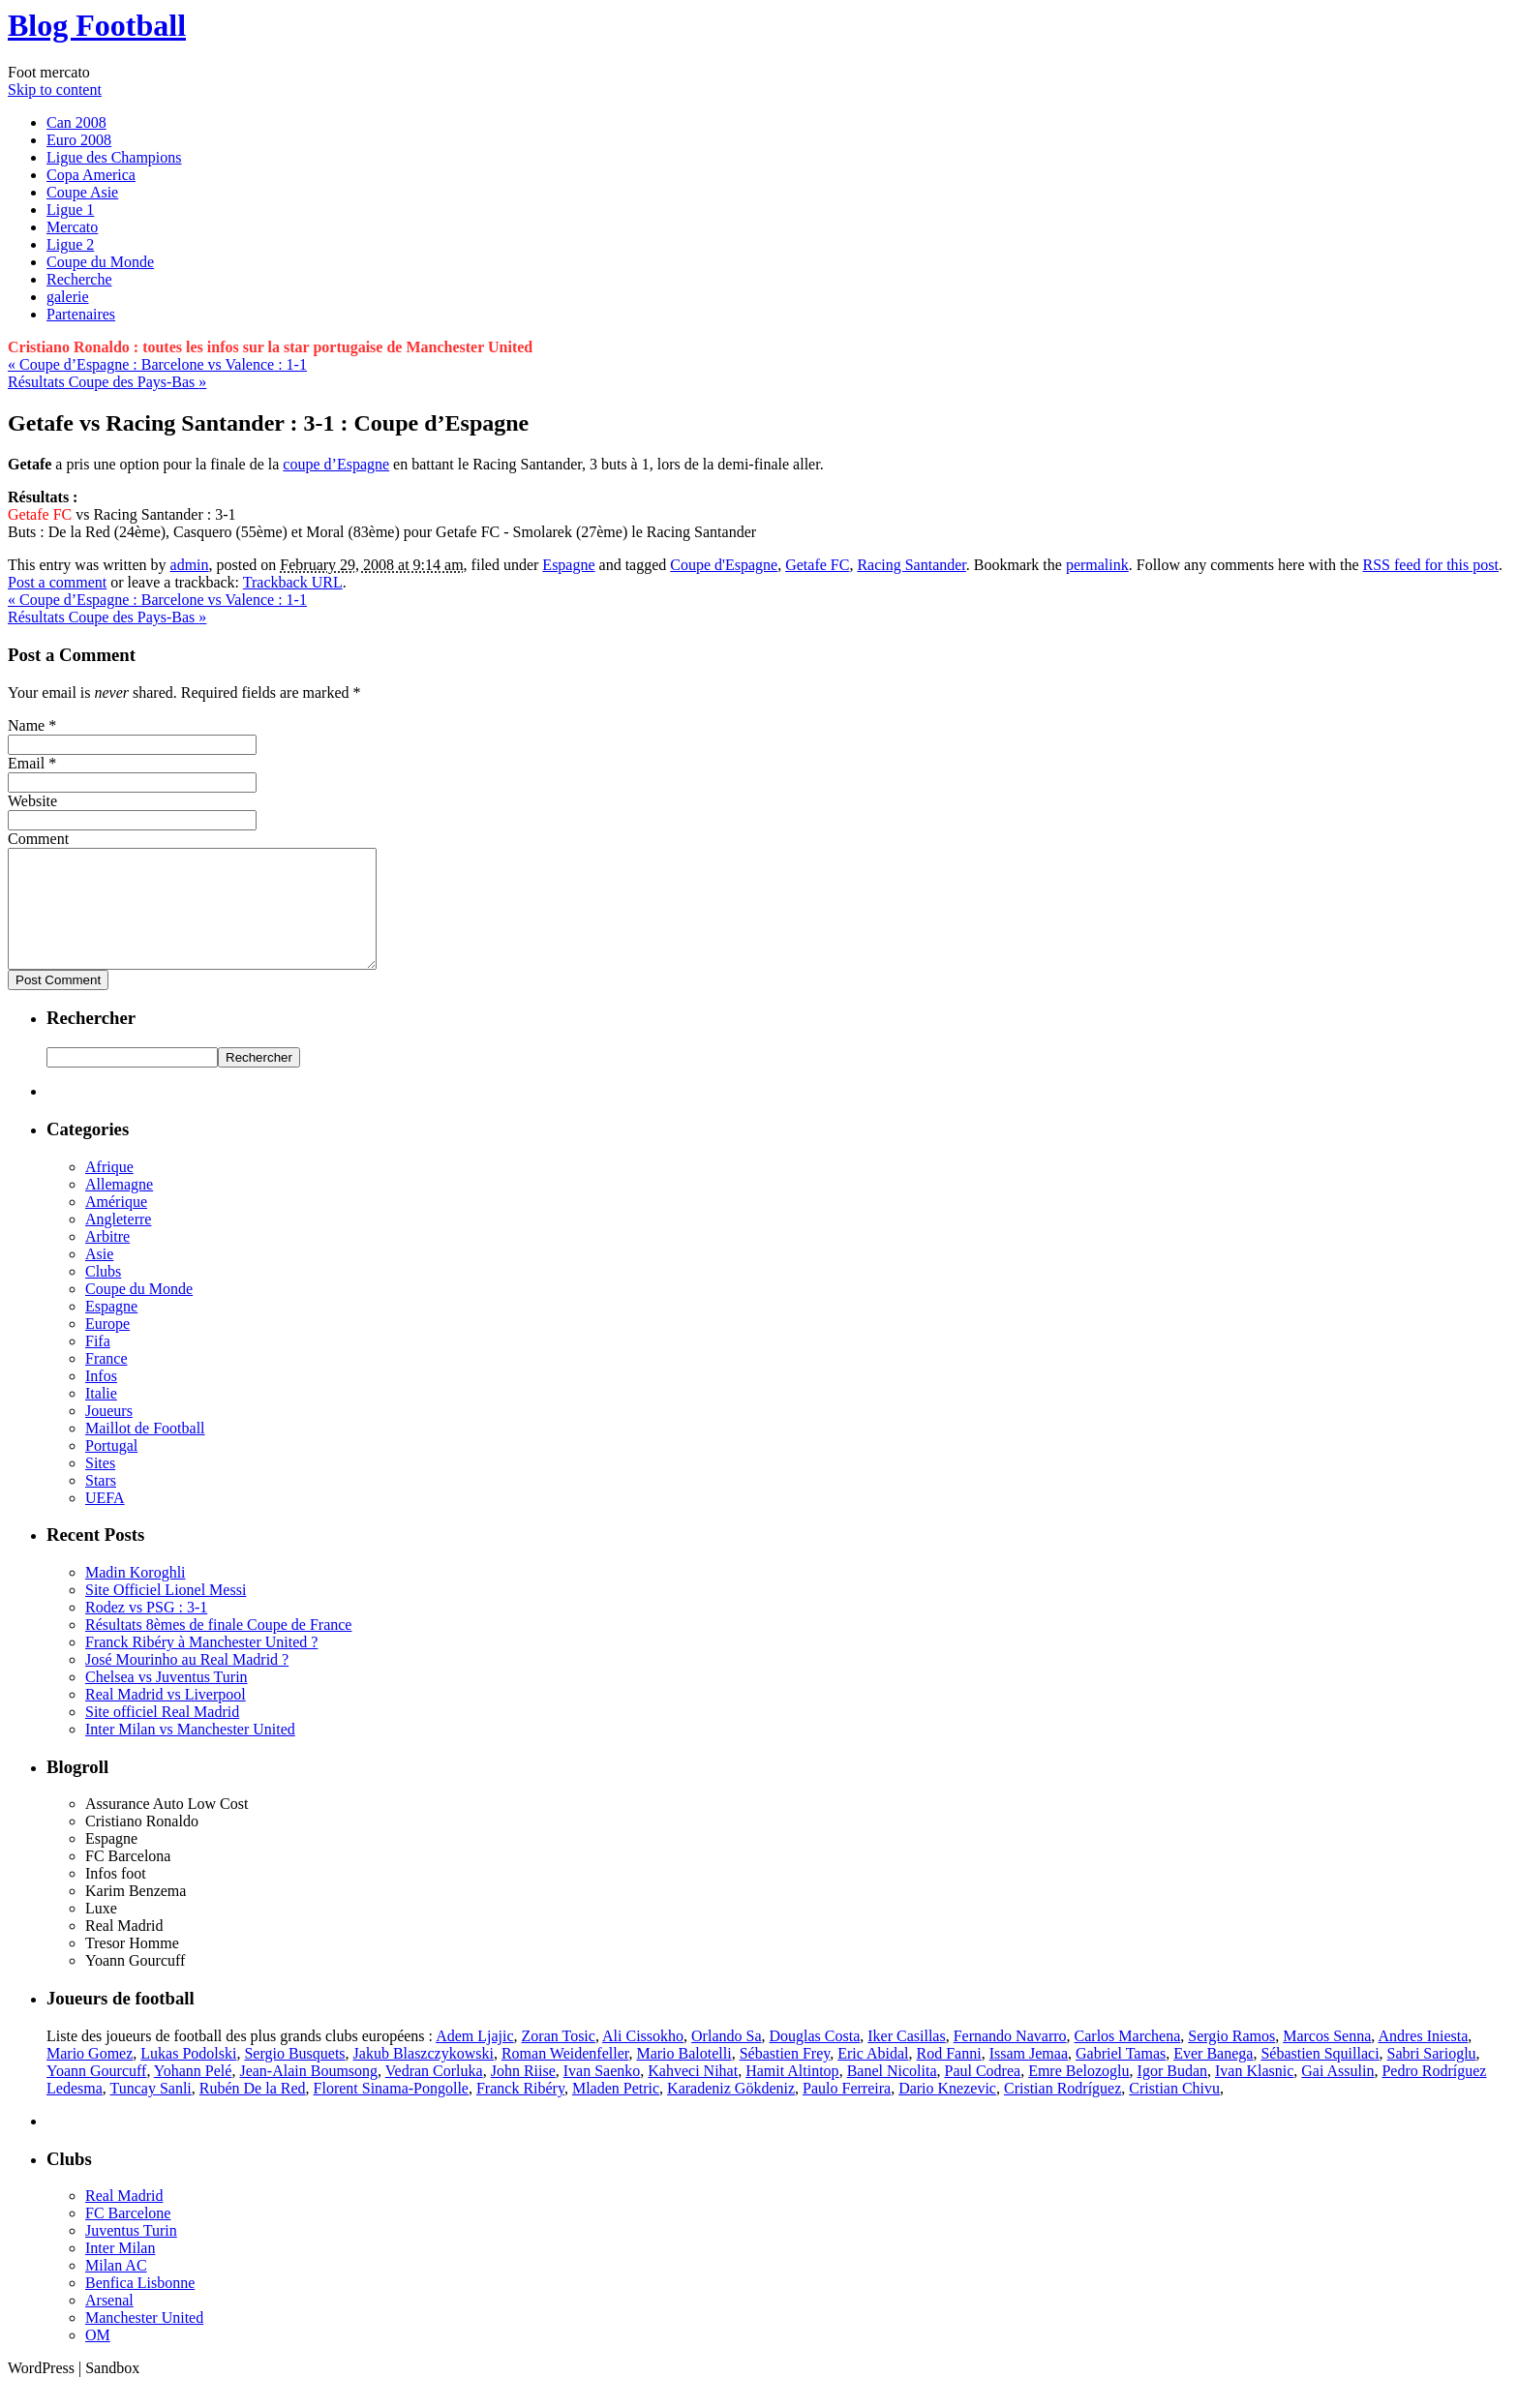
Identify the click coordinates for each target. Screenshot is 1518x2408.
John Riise (523, 2094)
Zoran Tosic (558, 2059)
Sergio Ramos (1231, 2059)
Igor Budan (1172, 2094)
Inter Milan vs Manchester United (190, 1752)
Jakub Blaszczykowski (423, 2076)
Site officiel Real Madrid (162, 1735)
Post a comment (57, 582)
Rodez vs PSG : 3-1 (146, 1630)
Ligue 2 (70, 244)
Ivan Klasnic (1254, 2094)
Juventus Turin (131, 2253)
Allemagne (119, 1207)
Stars (100, 1503)
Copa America (91, 174)
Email (26, 763)
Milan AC (116, 2288)
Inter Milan (120, 2271)
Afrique (109, 1190)
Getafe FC (817, 565)
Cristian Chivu (1174, 2111)
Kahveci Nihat (693, 2094)
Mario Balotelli (683, 2076)
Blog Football (97, 25)
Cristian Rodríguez (1062, 2111)
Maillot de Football (145, 1451)
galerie (67, 296)
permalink (1097, 565)
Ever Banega (1213, 2076)
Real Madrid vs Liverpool (165, 1717)
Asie (99, 1277)
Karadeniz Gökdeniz (731, 2111)
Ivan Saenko (602, 2094)
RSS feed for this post (1431, 565)
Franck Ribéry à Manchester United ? (201, 1665)
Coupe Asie (82, 192)
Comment (38, 838)
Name (26, 725)
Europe (107, 1347)
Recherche (79, 279)
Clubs (103, 1294)
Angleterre (118, 1242)
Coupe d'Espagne (723, 565)
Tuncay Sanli (150, 2111)
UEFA (105, 1521)
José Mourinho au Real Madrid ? (186, 1682)
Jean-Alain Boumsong (308, 2094)
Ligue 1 (70, 209)
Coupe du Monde (100, 262)
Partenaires (80, 314)
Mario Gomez (89, 2076)
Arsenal (109, 2323)
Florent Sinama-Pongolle (391, 2111)
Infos (101, 1399)
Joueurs (109, 1434)
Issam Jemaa (1028, 2076)
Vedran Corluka (434, 2094)
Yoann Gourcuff (96, 2094)
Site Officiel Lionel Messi (165, 1613)
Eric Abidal (872, 2076)
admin (189, 565)
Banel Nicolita (892, 2094)
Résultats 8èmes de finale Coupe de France (218, 1648)
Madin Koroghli (135, 1595)
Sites (100, 1486)
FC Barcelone (127, 2236)
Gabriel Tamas (1121, 2076)
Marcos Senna (1327, 2059)
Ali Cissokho (642, 2059)
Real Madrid (124, 2219)
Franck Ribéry (520, 2111)
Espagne (568, 565)
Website (32, 801)
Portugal (111, 1468)
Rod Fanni (949, 2076)
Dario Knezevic (947, 2111)
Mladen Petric (615, 2111)
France (106, 1381)
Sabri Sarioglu (1431, 2076)
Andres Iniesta (1423, 2059)
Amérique (116, 1225)
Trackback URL (293, 582)
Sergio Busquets (294, 2076)
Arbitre (107, 1259)
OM (97, 2358)
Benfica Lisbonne (140, 2306)
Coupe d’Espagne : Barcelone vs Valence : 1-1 (157, 364)
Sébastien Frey (785, 2076)
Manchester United (144, 2341)
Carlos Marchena (1128, 2059)
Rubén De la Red (252, 2111)
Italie (101, 1416)
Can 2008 (76, 122)
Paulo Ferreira (847, 2111)
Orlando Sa (726, 2059)
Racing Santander (911, 565)
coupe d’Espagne (336, 464)
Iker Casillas (906, 2059)
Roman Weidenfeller (565, 2076)
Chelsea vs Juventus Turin (166, 1700)
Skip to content (55, 89)
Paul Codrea (982, 2094)
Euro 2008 (78, 140)
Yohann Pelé (193, 2094)
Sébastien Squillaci (1319, 2076)
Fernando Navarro (1010, 2059)
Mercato (72, 227)
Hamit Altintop (791, 2094)
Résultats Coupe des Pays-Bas (107, 382)
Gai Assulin (1337, 2094)
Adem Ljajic (474, 2059)
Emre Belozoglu (1078, 2094)
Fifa (97, 1364)
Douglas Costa (814, 2059)
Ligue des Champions (114, 157)
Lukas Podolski (188, 2076)
